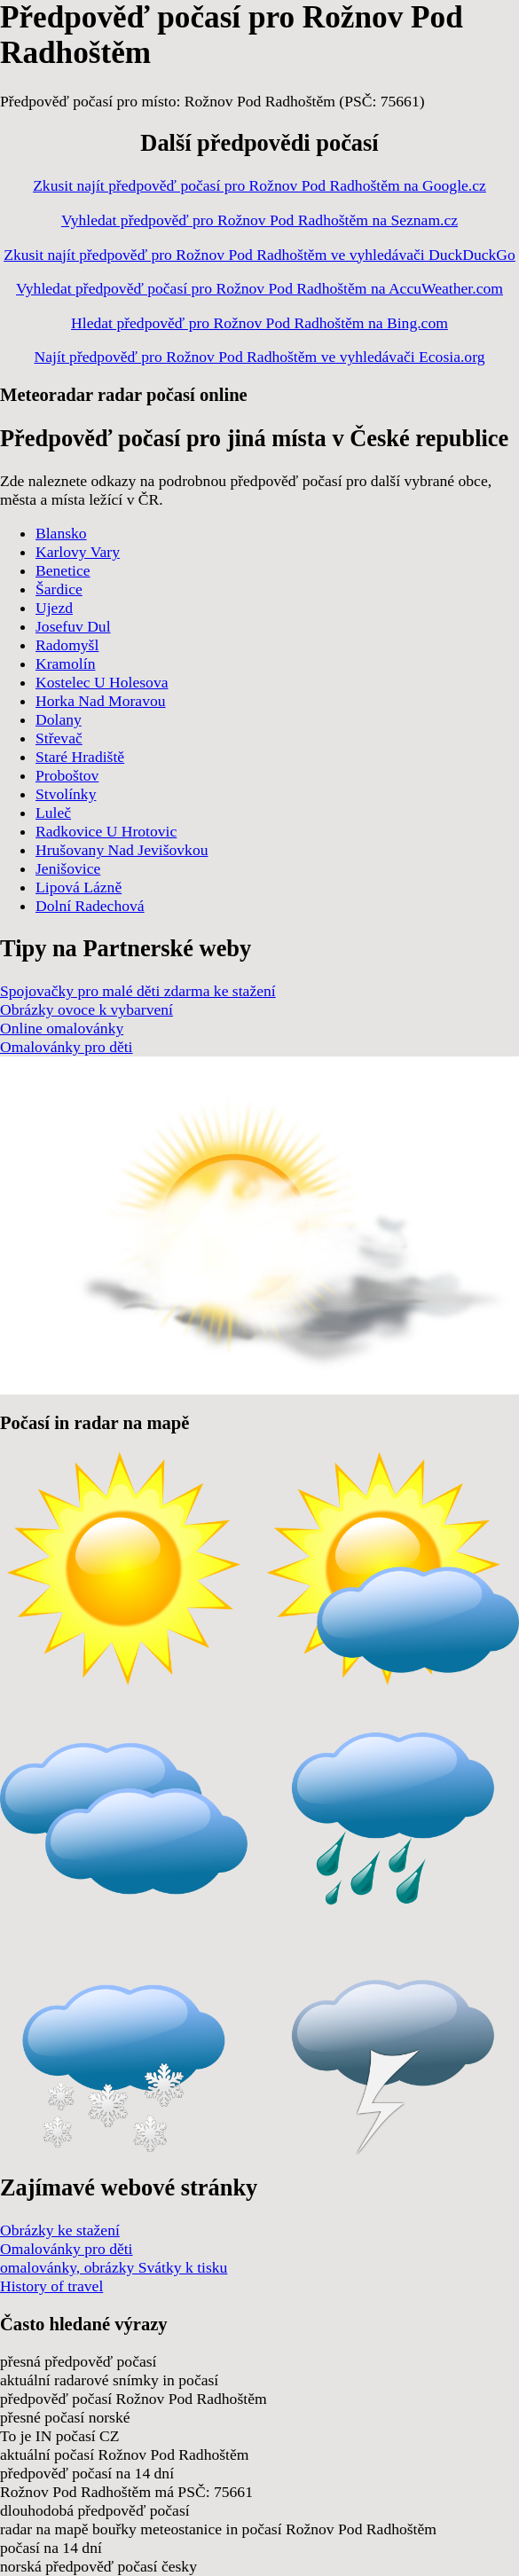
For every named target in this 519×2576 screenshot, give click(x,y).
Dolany (58, 719)
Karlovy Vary (77, 552)
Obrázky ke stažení (60, 2230)
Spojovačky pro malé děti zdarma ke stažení (138, 991)
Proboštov (66, 775)
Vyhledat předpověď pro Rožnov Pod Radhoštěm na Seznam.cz (259, 220)
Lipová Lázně (78, 887)
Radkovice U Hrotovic (106, 831)
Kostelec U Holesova (102, 682)
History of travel (51, 2286)
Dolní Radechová (90, 906)
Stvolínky (65, 794)
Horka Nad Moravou (100, 701)
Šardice (59, 589)
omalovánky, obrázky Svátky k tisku (113, 2267)
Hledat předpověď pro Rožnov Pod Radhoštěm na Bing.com (259, 323)
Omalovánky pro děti (66, 1047)
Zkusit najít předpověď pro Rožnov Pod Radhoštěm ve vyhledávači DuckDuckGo (259, 254)
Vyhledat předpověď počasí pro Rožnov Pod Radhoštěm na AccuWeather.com (259, 288)
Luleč (53, 812)
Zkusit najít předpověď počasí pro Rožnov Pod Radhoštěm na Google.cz (259, 185)
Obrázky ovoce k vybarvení (86, 1009)
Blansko (61, 533)
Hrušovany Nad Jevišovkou (121, 850)
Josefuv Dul (73, 626)
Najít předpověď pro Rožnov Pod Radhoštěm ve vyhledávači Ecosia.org (260, 356)
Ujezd (54, 608)
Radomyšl (66, 645)
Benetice (62, 570)
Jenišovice (67, 868)
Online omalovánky (61, 1028)
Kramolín (65, 663)
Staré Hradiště (79, 757)
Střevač (59, 738)
